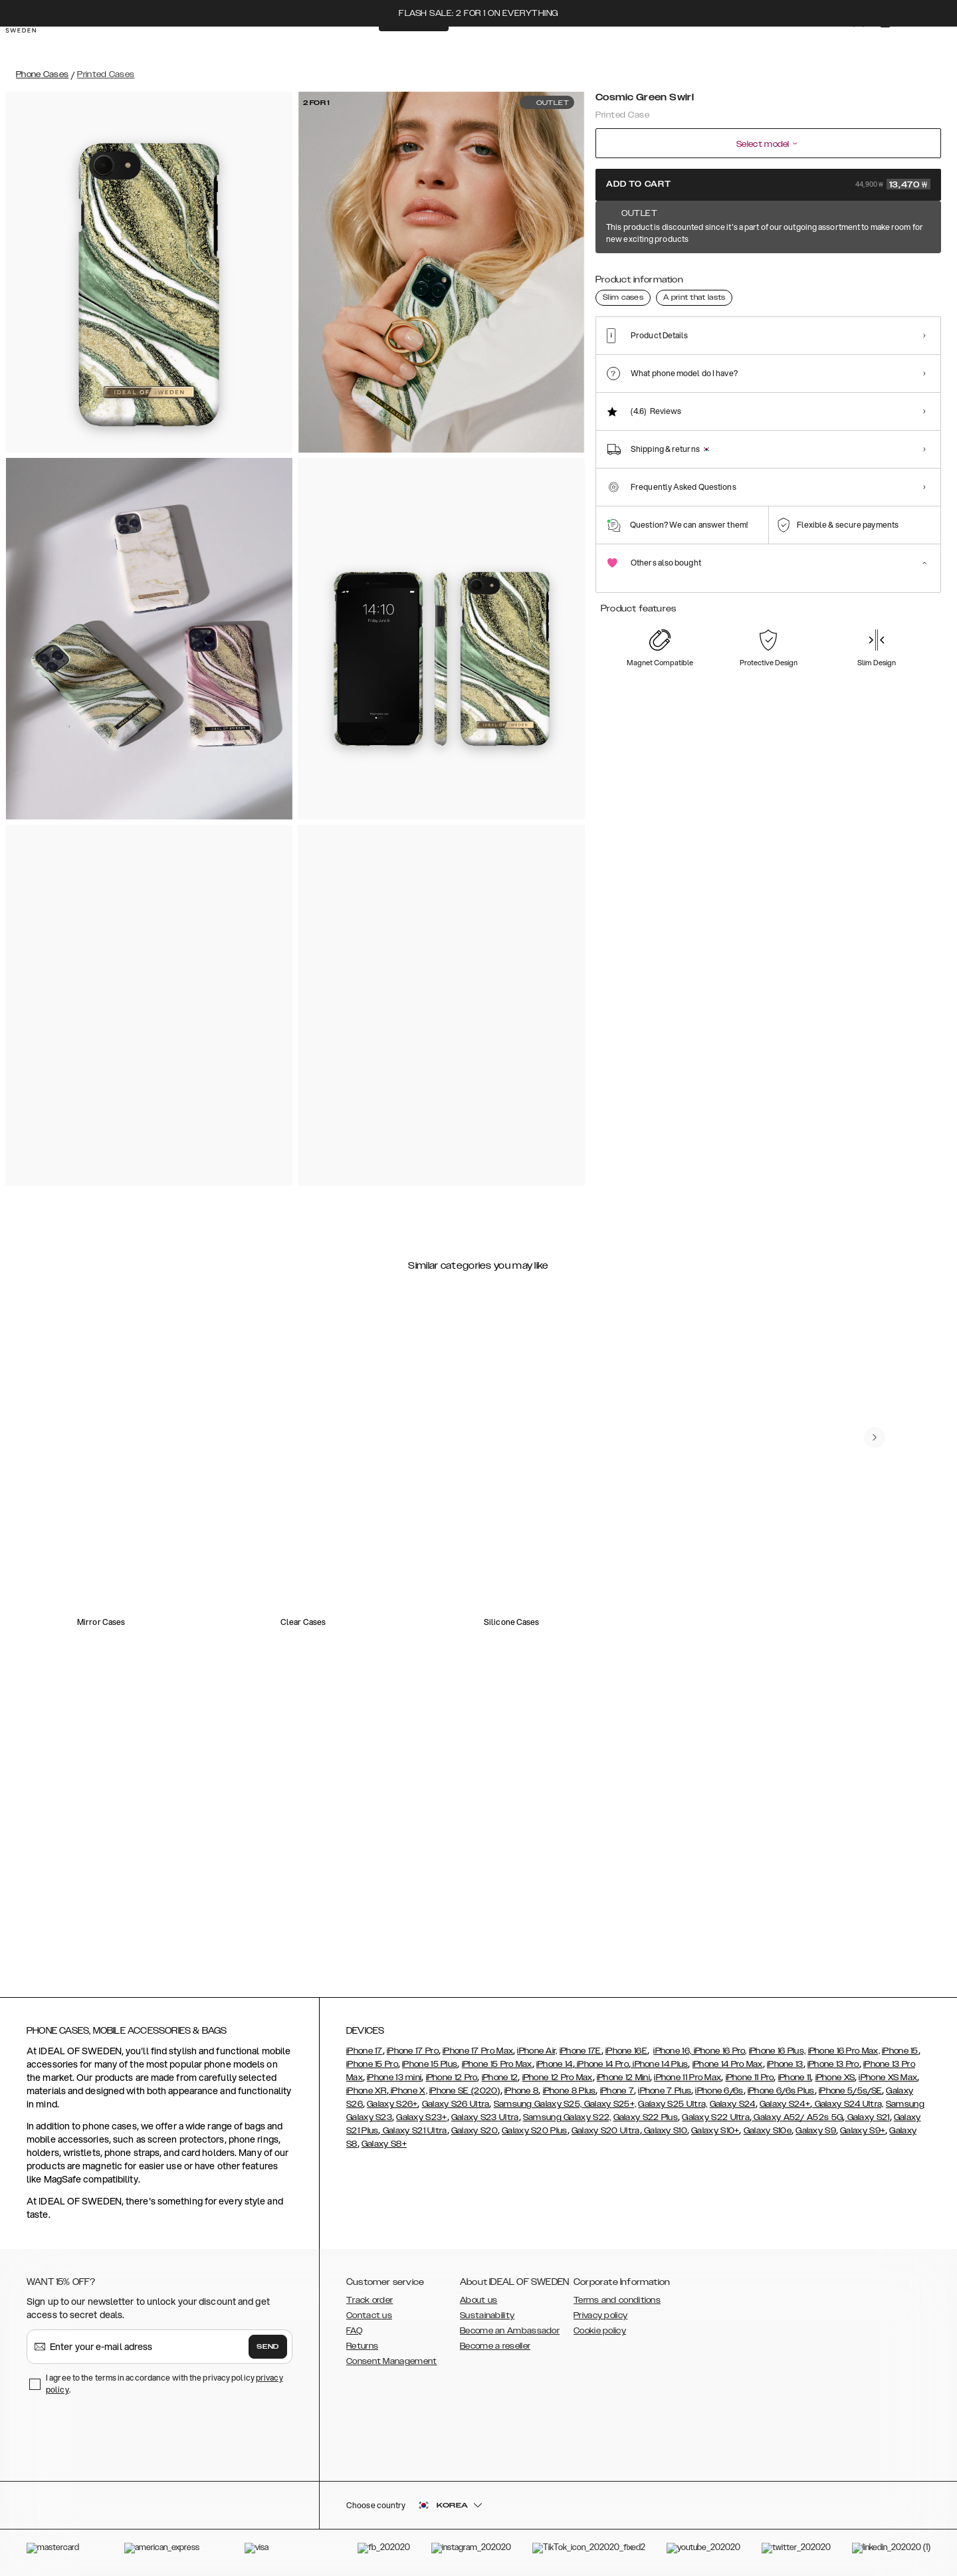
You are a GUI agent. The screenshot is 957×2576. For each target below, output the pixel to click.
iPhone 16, (672, 2051)
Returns (362, 2346)
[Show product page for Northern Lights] (864, 277)
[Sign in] (845, 45)
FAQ (354, 2330)
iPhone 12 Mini (623, 2077)
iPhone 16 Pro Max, (844, 2051)
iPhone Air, (537, 2051)
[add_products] (254, 1513)
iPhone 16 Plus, (777, 2051)
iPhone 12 (500, 2077)
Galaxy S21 (867, 2117)
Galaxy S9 (816, 2130)
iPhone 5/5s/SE (850, 2090)
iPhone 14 (554, 2064)
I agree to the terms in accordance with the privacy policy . (164, 2383)
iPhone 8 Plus (569, 2090)
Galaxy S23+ (421, 2117)
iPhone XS (835, 2077)
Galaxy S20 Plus (535, 2130)
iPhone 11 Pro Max (687, 2077)
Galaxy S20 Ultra (606, 2130)
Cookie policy (600, 2330)
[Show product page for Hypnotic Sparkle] (815, 277)
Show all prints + (908, 228)
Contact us (369, 2315)
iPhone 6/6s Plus (781, 2090)
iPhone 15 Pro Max (497, 2064)
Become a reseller (495, 2346)
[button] (844, 2508)
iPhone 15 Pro (372, 2064)
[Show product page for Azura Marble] (716, 277)
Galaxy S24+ (785, 2104)
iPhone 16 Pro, (719, 2051)
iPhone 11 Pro (750, 2077)
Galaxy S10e (768, 2130)
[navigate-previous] (885, 1385)
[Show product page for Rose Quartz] (913, 277)
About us (478, 2300)
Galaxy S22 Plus (646, 2117)
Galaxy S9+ (862, 2130)
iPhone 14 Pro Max (727, 2064)
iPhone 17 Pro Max (478, 2051)
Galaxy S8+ (384, 2144)
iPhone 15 (900, 2051)
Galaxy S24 (733, 2104)
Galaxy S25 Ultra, (672, 2104)
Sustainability (487, 2315)
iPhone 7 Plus (664, 2090)
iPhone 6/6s (719, 2090)
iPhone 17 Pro (413, 2051)
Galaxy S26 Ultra (456, 2104)
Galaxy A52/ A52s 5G (797, 2117)
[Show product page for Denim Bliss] (765, 277)
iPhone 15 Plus (429, 2064)
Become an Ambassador (510, 2330)
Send (268, 2346)
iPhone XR (366, 2090)
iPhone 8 (521, 2090)
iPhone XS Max (888, 2077)
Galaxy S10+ (715, 2130)
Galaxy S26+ (392, 2104)
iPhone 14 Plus (660, 2064)
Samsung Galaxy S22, (567, 2117)
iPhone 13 (785, 2064)
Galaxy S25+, (609, 2104)
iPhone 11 (794, 2077)
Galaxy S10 (664, 2130)
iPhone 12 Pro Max (557, 2077)
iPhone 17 (364, 2051)
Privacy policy (600, 2315)
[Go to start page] (31, 45)
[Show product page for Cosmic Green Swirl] (617, 277)
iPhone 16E (626, 2051)
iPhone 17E (580, 2051)
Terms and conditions (617, 2300)
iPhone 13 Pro (833, 2064)
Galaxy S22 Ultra (716, 2117)
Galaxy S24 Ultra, (847, 2104)
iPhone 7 (617, 2090)
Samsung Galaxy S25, (538, 2104)
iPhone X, (408, 2090)
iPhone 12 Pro (452, 2077)
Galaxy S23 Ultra (485, 2117)
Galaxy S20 (474, 2130)
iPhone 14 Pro (602, 2064)
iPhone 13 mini (394, 2077)
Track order (369, 2300)
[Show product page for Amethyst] (667, 277)
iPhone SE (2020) (464, 2090)
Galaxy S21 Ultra (414, 2130)
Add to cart (768, 184)
